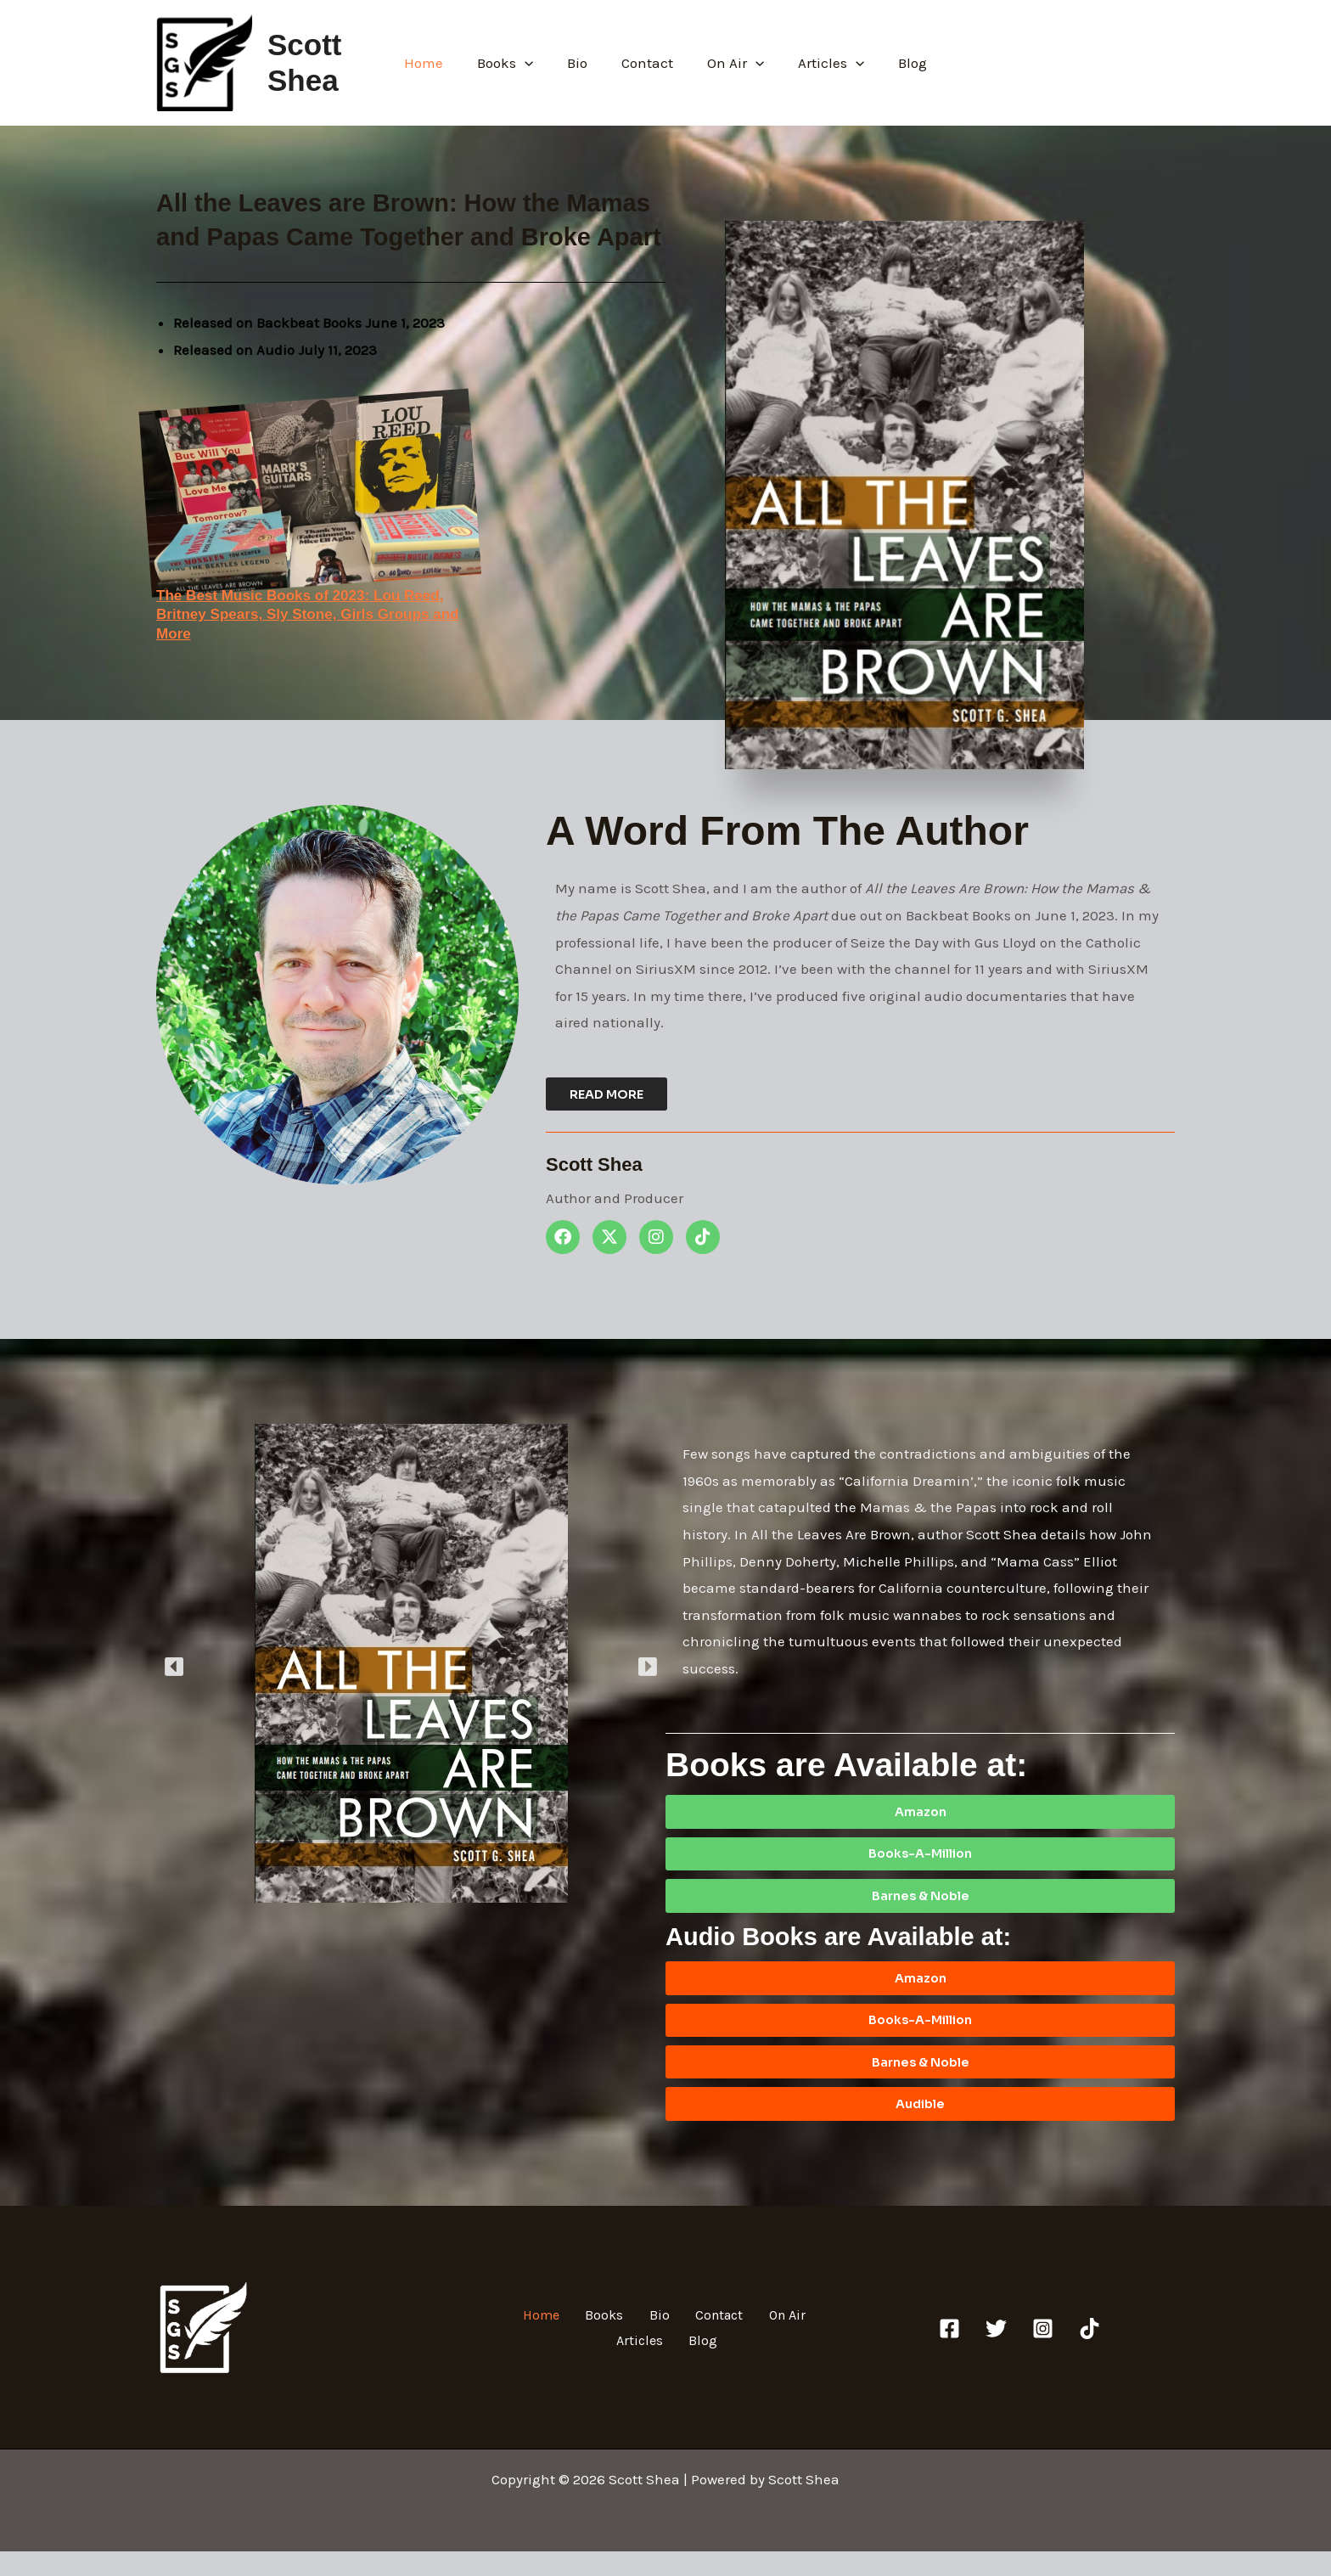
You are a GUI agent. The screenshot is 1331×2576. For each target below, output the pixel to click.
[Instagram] (1042, 2353)
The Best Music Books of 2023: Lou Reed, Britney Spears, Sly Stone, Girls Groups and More (315, 614)
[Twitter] (996, 2353)
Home (438, 62)
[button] (534, 63)
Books (515, 63)
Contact (647, 62)
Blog (897, 62)
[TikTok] (1089, 2353)
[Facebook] (949, 2353)
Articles (821, 63)
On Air (730, 63)
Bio (582, 62)
